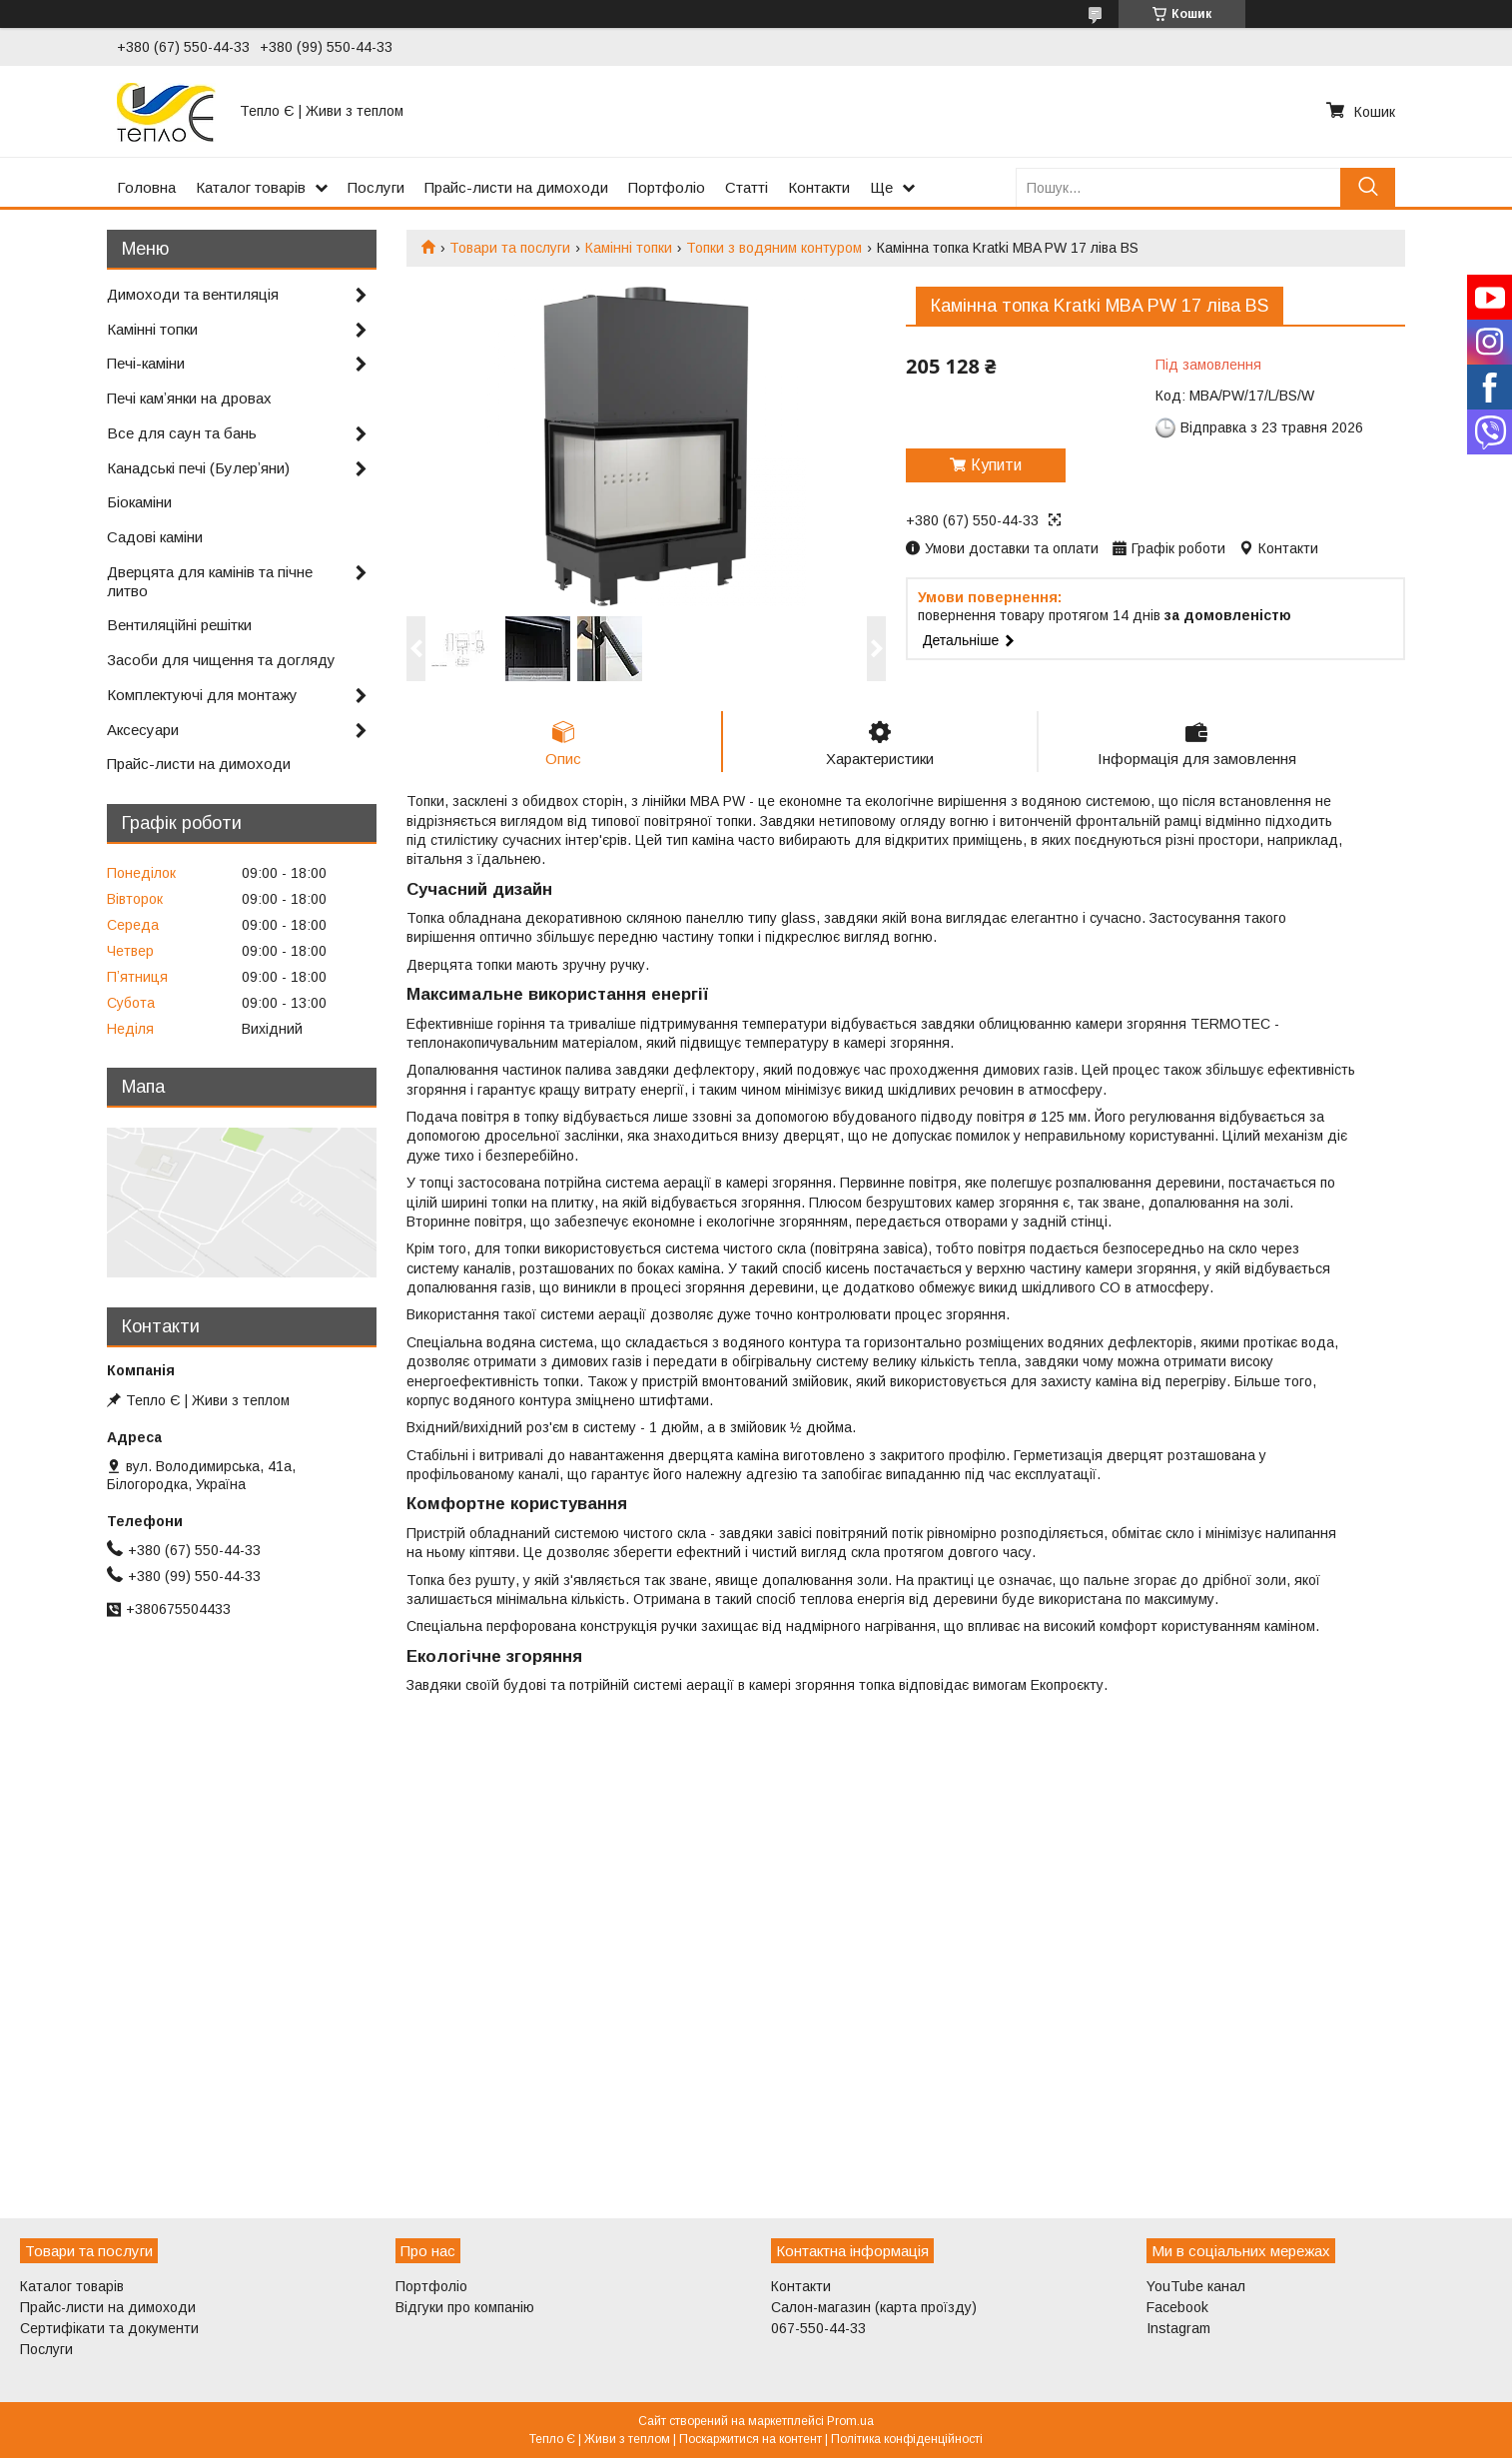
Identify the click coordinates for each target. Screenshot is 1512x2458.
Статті (746, 187)
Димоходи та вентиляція (193, 294)
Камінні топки (628, 248)
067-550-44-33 (818, 2328)
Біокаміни (139, 501)
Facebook (1177, 2307)
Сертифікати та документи (109, 2328)
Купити (996, 464)
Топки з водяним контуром (774, 248)
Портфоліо (666, 187)
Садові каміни (155, 536)
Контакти (819, 187)
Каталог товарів (251, 187)
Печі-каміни (146, 363)
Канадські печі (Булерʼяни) (198, 467)
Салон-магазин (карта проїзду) (874, 2307)
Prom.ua (850, 2421)
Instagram (1178, 2328)
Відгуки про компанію (464, 2307)
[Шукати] (1367, 187)
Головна (146, 187)
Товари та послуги (509, 248)
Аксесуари (143, 729)
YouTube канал (1195, 2286)
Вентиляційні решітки (179, 624)
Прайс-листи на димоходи (516, 187)
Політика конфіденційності (907, 2439)
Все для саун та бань (182, 432)
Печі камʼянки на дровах (189, 398)
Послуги (376, 187)
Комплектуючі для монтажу (202, 694)
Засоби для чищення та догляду (221, 659)
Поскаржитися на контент (750, 2439)
